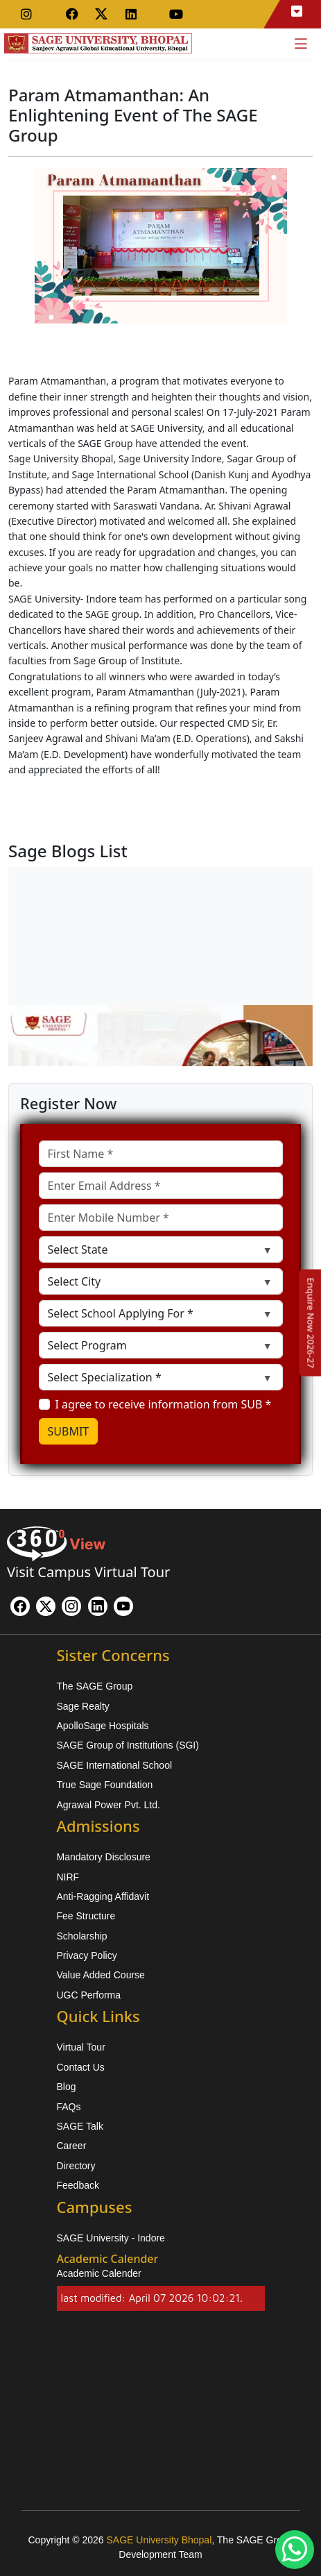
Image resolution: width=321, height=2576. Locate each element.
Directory (76, 2165)
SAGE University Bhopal (159, 2539)
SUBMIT (68, 1431)
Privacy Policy (87, 1955)
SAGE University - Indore (111, 2238)
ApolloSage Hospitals (103, 1725)
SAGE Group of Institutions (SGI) (128, 1745)
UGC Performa (89, 1995)
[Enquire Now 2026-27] (311, 1322)
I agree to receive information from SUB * (163, 1404)
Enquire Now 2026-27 (310, 1322)
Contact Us (81, 2067)
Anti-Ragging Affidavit (103, 1896)
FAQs (69, 2106)
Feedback (78, 2185)
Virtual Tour (81, 2047)
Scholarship (82, 1936)
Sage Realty (83, 1706)
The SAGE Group (95, 1686)
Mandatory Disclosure (103, 1856)
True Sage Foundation (105, 1784)
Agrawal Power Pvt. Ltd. (108, 1804)
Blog (66, 2086)
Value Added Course (101, 1974)
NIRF (68, 1877)
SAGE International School (115, 1765)
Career (72, 2145)
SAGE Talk (80, 2126)
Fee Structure (86, 1915)
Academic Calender (99, 2273)
